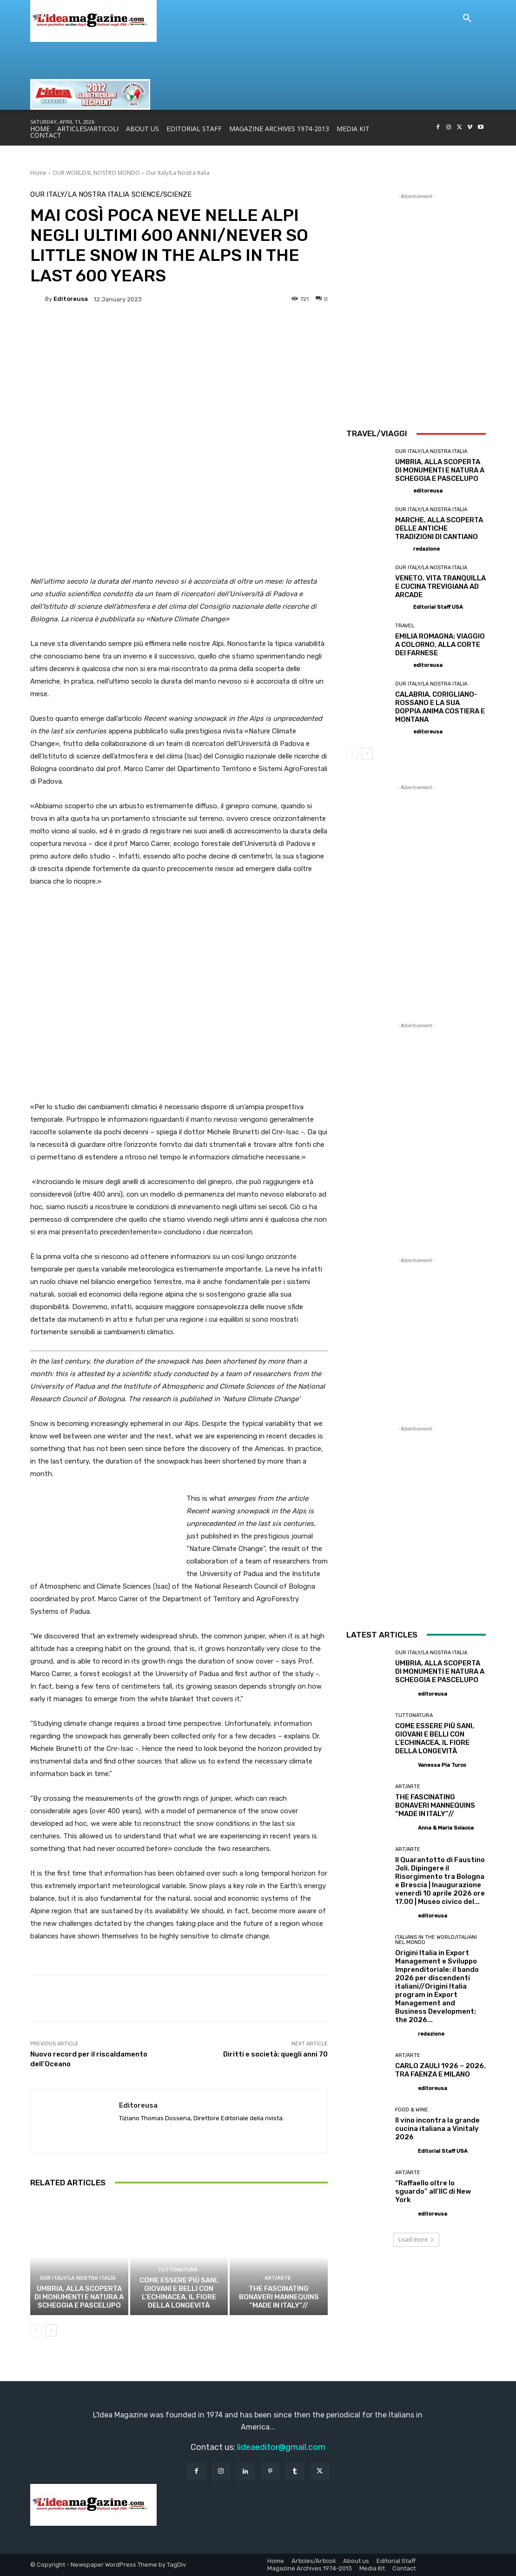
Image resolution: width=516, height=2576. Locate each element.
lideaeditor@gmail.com (281, 2447)
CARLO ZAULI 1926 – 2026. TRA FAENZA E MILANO (440, 2070)
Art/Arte (278, 2278)
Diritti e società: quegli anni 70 (275, 2054)
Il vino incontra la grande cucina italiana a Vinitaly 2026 (437, 2128)
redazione (426, 549)
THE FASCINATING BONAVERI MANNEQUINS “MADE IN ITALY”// (279, 2297)
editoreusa (70, 299)
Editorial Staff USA (438, 607)
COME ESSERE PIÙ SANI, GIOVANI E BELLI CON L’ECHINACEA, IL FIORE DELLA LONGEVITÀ (178, 2293)
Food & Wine (411, 2109)
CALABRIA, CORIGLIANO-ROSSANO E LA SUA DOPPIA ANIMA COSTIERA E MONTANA (440, 707)
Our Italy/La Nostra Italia (178, 173)
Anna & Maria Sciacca (446, 1828)
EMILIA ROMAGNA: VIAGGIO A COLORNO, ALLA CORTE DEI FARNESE (440, 644)
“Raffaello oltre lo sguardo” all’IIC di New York (433, 2191)
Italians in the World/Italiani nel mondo (436, 1940)
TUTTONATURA (178, 2269)
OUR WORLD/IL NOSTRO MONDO (96, 173)
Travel (404, 625)
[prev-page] (36, 2330)
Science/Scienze (162, 194)
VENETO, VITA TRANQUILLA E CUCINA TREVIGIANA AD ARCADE (440, 586)
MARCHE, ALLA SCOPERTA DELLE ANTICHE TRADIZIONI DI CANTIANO (439, 528)
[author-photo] (403, 490)
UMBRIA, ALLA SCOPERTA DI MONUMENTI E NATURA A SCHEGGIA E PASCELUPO (79, 2297)
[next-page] (51, 2330)
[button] (467, 18)
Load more (416, 2239)
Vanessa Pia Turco (442, 1765)
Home (38, 173)
